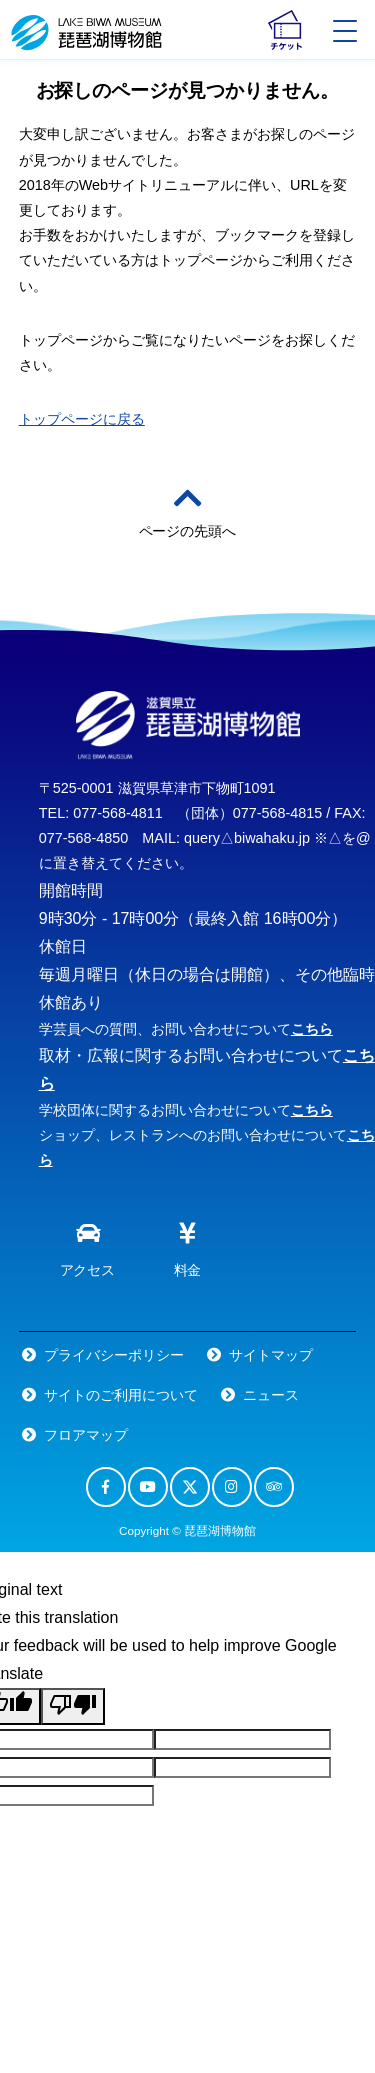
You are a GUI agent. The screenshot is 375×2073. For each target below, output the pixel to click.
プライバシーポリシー (114, 1355)
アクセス (88, 1245)
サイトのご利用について (121, 1395)
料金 (188, 1245)
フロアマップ (86, 1435)
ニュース (271, 1395)
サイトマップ (271, 1355)
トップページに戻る (82, 419)
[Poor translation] (73, 1706)
